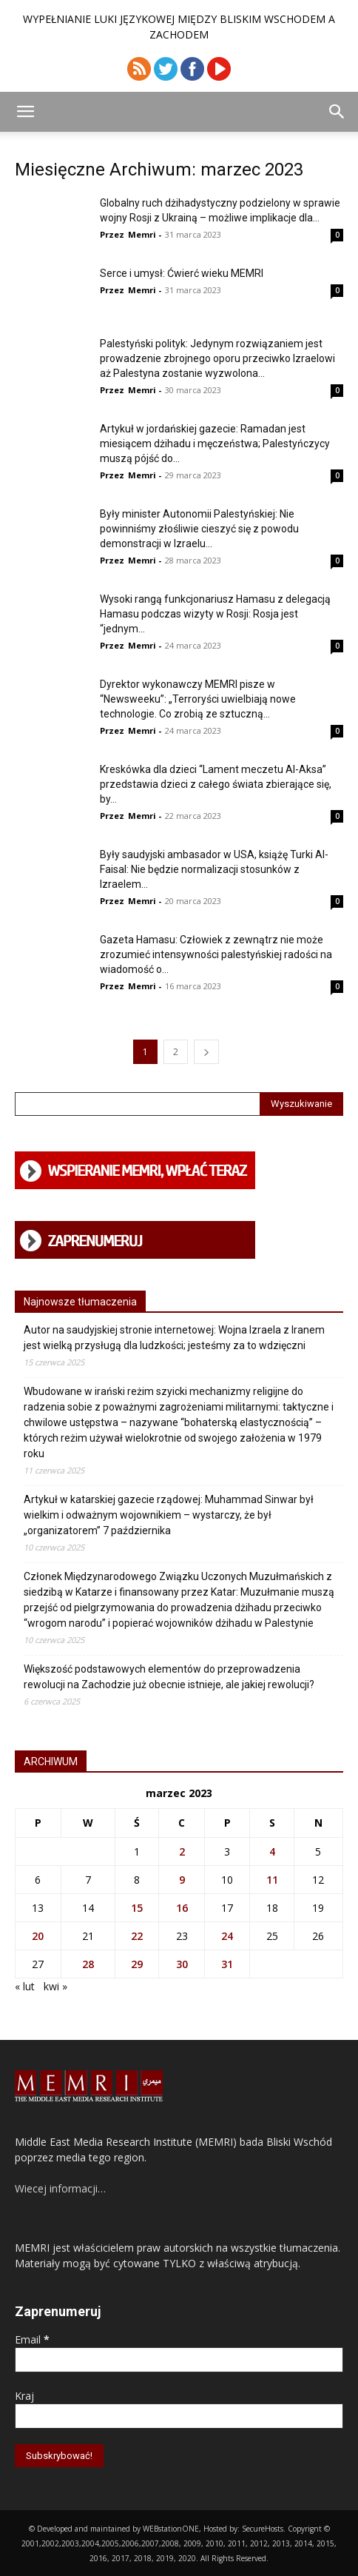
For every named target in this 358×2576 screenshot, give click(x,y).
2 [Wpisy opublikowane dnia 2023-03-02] (182, 1851)
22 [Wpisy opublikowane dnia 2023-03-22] (137, 1936)
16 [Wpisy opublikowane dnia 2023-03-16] (182, 1908)
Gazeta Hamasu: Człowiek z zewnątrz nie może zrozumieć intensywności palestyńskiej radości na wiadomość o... (216, 954)
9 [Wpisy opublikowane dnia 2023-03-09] (182, 1880)
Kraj (24, 2396)
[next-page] (206, 1052)
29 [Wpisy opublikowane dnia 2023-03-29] (137, 1964)
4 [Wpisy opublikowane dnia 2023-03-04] (272, 1851)
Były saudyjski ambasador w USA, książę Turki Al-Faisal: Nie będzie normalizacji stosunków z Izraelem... (214, 869)
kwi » (55, 1986)
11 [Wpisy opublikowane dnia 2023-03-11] (272, 1880)
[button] (25, 112)
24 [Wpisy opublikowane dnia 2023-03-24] (227, 1936)
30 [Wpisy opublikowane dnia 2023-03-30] (182, 1964)
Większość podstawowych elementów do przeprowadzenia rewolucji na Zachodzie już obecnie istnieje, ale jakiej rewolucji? (169, 1676)
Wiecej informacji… (60, 2188)
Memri (142, 234)
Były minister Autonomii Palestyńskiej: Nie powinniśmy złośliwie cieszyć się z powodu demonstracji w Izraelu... (199, 528)
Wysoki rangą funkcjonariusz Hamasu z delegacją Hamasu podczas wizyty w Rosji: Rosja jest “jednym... (215, 614)
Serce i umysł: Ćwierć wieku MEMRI (181, 273)
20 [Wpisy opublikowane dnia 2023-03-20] (38, 1936)
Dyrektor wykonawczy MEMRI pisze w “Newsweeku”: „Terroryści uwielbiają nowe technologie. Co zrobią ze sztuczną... (198, 699)
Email (32, 2339)
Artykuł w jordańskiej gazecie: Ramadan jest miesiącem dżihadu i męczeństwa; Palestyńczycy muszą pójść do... (215, 443)
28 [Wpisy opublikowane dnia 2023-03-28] (88, 1964)
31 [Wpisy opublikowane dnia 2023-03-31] (227, 1964)
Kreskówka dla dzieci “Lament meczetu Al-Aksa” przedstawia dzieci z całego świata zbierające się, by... (215, 784)
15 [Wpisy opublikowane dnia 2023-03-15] (137, 1908)
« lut (25, 1986)
